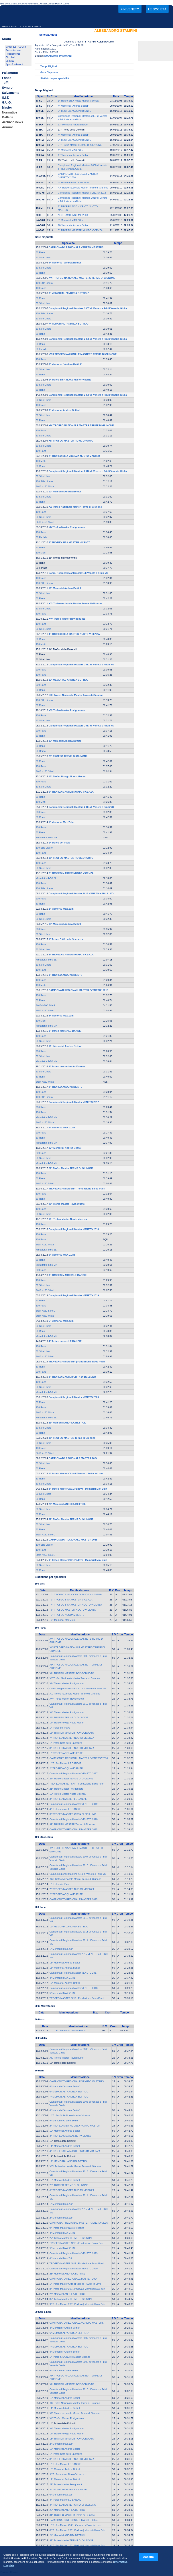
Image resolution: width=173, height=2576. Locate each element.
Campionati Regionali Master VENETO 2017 (73, 1773)
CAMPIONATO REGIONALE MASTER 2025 (73, 1829)
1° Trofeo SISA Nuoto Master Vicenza (78, 100)
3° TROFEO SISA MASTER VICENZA (71, 1599)
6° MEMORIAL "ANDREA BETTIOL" (69, 2091)
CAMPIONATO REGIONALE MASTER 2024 (73, 2278)
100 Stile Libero (44, 283)
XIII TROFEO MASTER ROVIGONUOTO (71, 1673)
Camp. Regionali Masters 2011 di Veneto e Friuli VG (77, 1688)
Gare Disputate (49, 72)
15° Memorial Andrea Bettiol (64, 1962)
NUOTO (14, 26)
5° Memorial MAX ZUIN (70, 220)
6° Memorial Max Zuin (61, 2258)
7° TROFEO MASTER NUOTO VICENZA (71, 1738)
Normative (9, 112)
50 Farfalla (41, 349)
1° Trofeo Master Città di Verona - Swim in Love (75, 2283)
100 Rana (41, 288)
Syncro (7, 88)
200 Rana (41, 669)
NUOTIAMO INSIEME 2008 (73, 215)
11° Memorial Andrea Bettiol (64, 2146)
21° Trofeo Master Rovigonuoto (66, 1788)
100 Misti (40, 461)
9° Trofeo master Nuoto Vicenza (66, 2227)
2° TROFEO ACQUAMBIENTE (74, 110)
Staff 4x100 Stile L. (46, 1005)
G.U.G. (7, 102)
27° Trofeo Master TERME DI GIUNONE (80, 145)
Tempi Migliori (48, 66)
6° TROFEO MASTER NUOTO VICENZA (73, 1609)
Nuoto (6, 39)
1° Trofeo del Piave (59, 1727)
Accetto (148, 2557)
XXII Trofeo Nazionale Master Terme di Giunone (75, 1879)
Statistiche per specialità (54, 78)
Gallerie (7, 117)
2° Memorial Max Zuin (61, 2217)
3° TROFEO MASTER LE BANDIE (68, 1799)
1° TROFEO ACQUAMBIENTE (67, 1615)
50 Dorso (41, 751)
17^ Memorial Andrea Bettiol (73, 155)
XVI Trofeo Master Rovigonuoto (66, 1712)
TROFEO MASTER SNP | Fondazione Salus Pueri (76, 1998)
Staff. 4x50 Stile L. (45, 522)
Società (10, 61)
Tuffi (5, 83)
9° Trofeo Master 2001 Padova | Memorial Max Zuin (77, 2304)
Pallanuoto (10, 73)
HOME (5, 26)
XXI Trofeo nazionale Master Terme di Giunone (74, 1693)
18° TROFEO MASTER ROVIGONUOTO (71, 1732)
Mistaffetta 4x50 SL (46, 878)
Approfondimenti (14, 64)
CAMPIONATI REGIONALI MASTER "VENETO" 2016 (78, 1758)
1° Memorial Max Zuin (61, 1949)
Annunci (8, 127)
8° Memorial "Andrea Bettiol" (64, 2110)
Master (7, 107)
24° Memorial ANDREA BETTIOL (67, 2294)
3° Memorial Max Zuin (63, 1620)
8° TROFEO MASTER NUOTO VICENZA (80, 230)
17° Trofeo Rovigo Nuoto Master (66, 1722)
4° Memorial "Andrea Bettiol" (73, 105)
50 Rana (40, 252)
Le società (157, 9)
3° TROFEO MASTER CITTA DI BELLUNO (72, 1814)
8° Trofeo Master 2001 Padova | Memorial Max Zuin (77, 2289)
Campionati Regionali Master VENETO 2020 (73, 1819)
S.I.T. (5, 97)
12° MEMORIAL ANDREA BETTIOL (68, 1926)
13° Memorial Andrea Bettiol (73, 124)
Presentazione (13, 50)
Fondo (7, 78)
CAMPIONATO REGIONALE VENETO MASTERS (76, 2081)
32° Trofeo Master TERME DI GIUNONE (71, 2299)
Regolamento (13, 53)
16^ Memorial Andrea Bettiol (73, 225)
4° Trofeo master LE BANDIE (73, 182)
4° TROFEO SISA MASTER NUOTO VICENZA (76, 1604)
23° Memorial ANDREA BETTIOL (67, 2273)
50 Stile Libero (43, 257)
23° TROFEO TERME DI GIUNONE (68, 1717)
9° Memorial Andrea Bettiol (63, 2120)
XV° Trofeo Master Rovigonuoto (66, 1698)
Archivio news (12, 122)
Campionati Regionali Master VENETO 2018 (82, 192)
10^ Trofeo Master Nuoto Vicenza (67, 1793)
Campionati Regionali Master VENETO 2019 (73, 1804)
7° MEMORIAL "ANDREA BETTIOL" (69, 2096)
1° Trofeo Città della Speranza (65, 1743)
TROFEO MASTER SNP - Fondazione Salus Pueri (76, 1783)
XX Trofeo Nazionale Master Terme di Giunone (83, 187)
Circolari (10, 57)
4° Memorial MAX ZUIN (70, 150)
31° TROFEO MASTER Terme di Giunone (72, 1824)
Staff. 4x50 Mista (45, 486)
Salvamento (11, 92)
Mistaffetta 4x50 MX (46, 837)
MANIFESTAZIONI (16, 46)
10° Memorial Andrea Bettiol (64, 2130)
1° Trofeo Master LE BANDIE (65, 1763)
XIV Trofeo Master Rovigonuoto (66, 1683)
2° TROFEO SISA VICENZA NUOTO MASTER (76, 1594)
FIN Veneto (130, 9)
